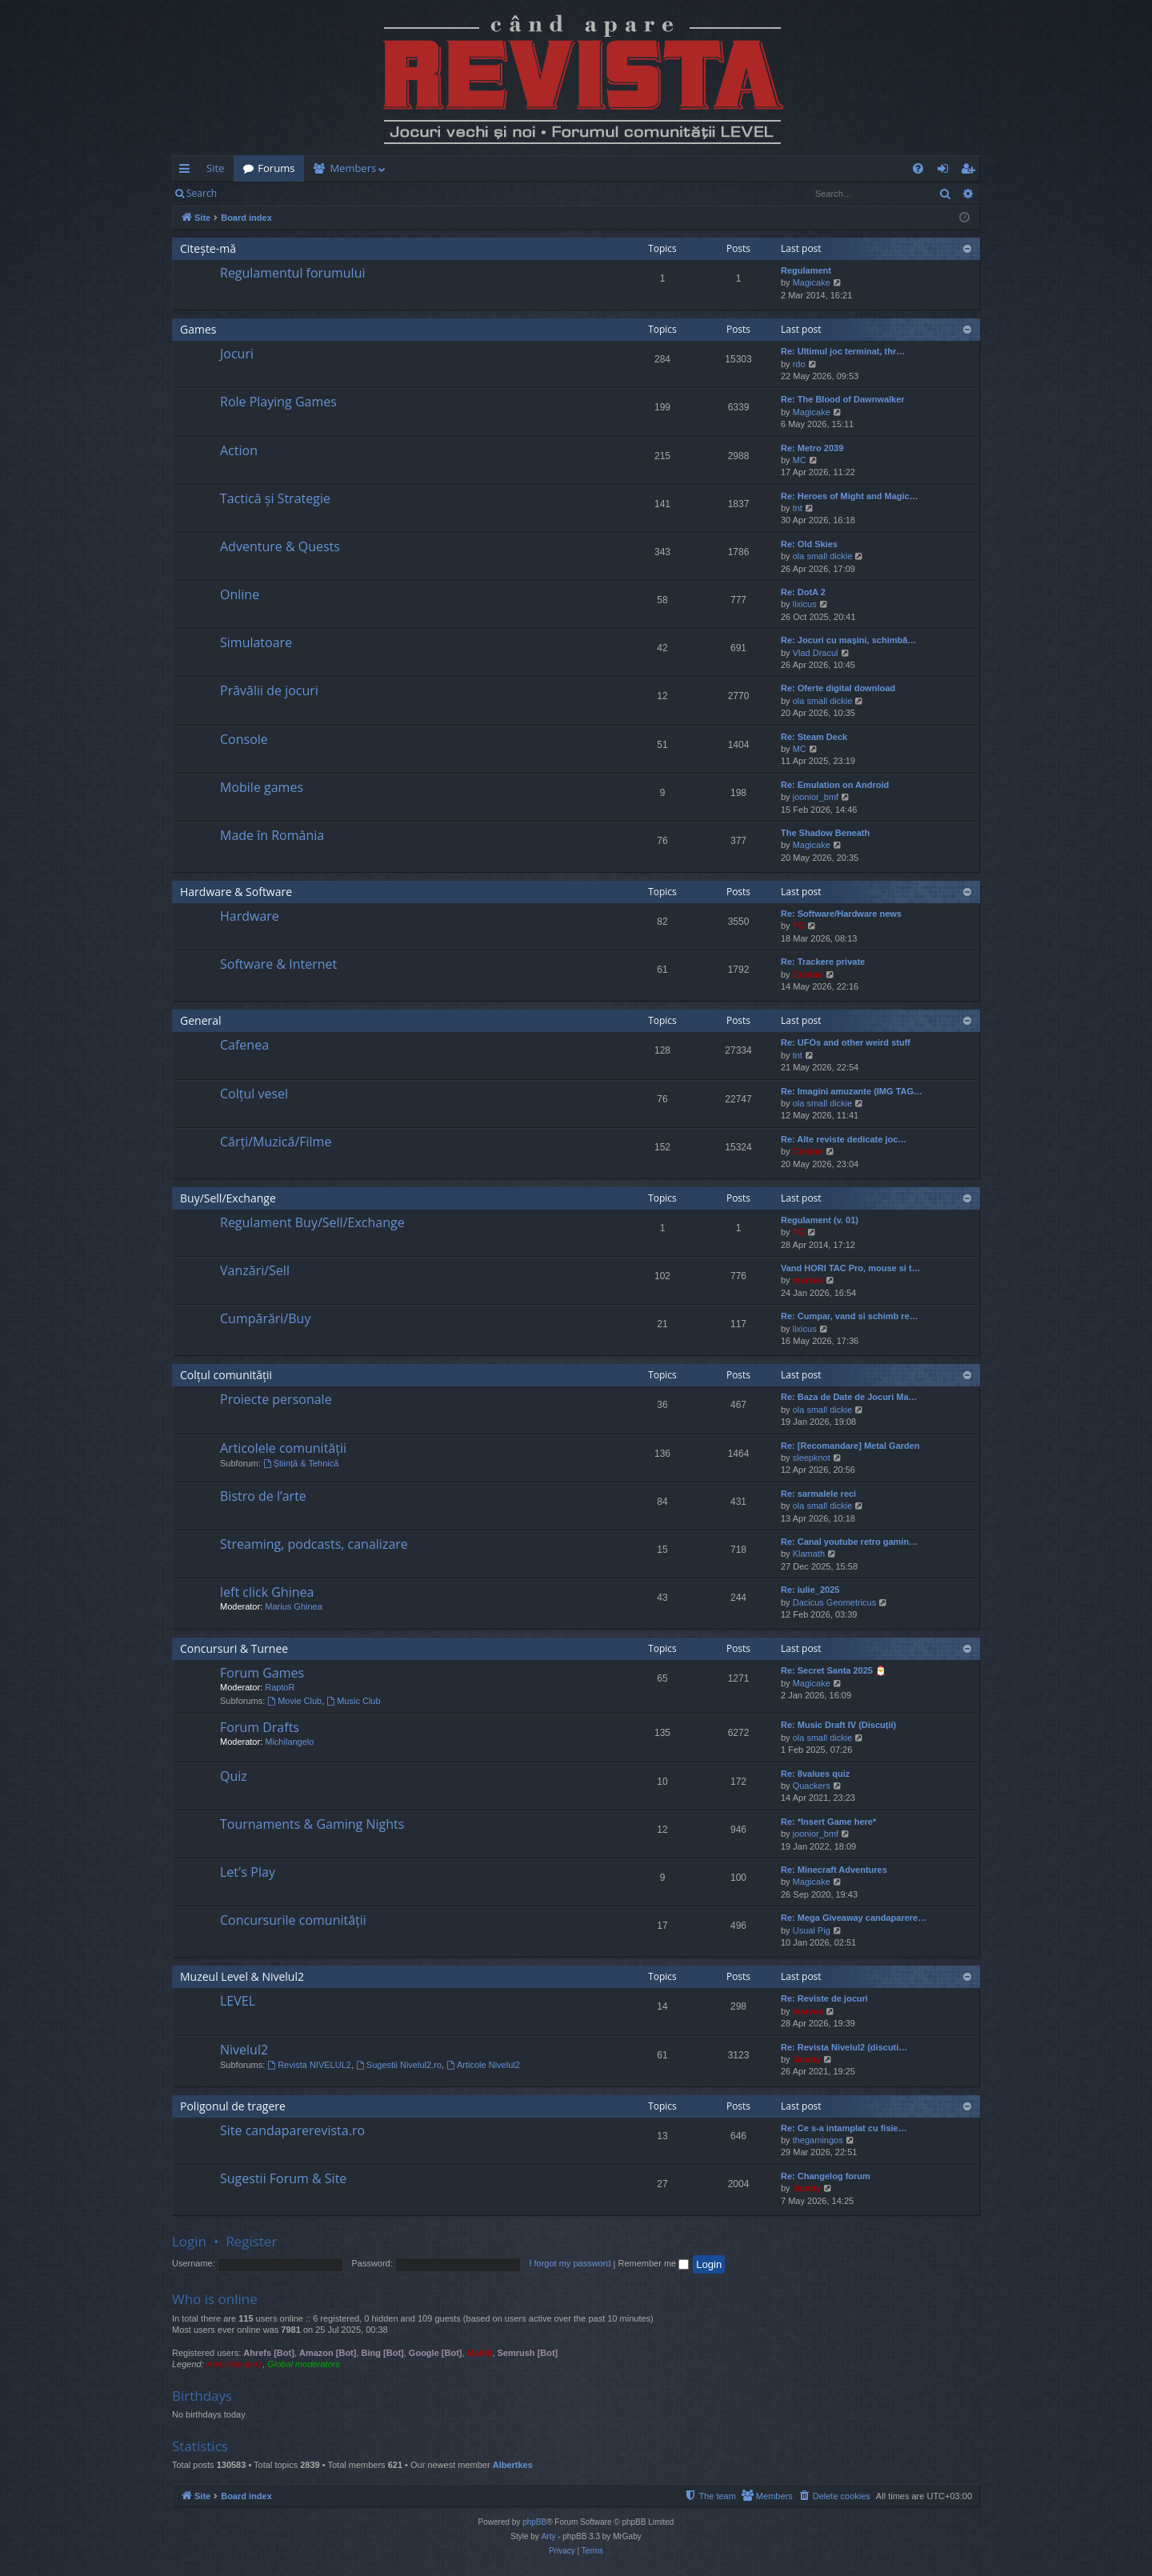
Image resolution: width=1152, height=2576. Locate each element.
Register (305, 193)
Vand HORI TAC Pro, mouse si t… (851, 1268)
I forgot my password (569, 2263)
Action (239, 450)
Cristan (808, 974)
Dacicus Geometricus (835, 1602)
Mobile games (261, 787)
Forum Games (262, 1673)
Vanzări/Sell (255, 1270)
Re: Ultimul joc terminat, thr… (843, 351)
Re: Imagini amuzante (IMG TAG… (851, 1091)
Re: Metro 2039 (812, 448)
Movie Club (294, 1701)
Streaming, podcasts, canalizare (314, 1544)
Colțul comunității (226, 1374)
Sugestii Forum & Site (283, 2178)
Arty (549, 2536)
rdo (799, 364)
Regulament (806, 270)
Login (252, 193)
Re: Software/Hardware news (841, 913)
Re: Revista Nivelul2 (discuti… (844, 2047)
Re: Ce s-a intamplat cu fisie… (844, 2128)
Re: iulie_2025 (810, 1589)
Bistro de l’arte (263, 1496)
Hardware (249, 916)
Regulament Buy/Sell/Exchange (312, 1222)
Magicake (811, 282)
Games (198, 329)
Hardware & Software (236, 891)
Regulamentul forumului (292, 273)
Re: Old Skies (809, 544)
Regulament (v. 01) (819, 1220)
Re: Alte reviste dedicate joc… (843, 1139)
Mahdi (480, 2353)
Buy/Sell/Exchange (228, 1198)
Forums (276, 168)
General (201, 1020)
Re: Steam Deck (814, 737)
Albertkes (513, 2465)
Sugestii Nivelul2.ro (399, 2065)
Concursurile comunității (293, 1920)
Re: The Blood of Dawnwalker (843, 399)
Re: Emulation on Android (835, 785)
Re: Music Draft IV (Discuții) (838, 1725)
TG (799, 925)
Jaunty (807, 2059)
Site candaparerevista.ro (292, 2130)
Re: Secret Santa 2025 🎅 (833, 1670)
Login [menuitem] (946, 171)
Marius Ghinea (293, 1606)
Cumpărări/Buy (265, 1318)
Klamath (809, 1553)
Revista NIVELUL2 (309, 2065)
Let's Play (247, 1872)
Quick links (187, 171)
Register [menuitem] (971, 171)
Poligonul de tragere (233, 2106)
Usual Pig (811, 1930)
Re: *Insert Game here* (828, 1821)
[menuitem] (669, 168)
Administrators (234, 2364)
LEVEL (237, 2001)
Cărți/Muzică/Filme (275, 1141)
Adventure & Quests (280, 546)
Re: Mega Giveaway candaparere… (853, 1917)
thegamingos (818, 2140)
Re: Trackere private (823, 961)
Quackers (811, 1785)
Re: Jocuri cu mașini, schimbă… (848, 640)
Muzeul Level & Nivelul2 (242, 1976)
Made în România (272, 835)
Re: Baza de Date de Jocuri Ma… (849, 1397)
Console (244, 739)
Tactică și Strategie (275, 498)
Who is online (215, 2299)
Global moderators (303, 2364)
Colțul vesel (254, 1093)
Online (239, 594)
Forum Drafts (259, 1727)
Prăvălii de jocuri (269, 690)
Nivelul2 (244, 2049)
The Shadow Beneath (825, 833)
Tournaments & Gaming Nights (312, 1824)
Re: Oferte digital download (838, 688)
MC (799, 460)
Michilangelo (289, 1741)
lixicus (805, 604)
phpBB (534, 2522)
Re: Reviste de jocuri (824, 1998)
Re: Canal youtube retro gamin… (849, 1541)
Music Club (353, 1701)
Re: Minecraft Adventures (834, 1869)
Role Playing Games (278, 401)
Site (215, 168)
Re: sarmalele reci (818, 1493)
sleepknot (811, 1457)
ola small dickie (823, 556)
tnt (797, 508)
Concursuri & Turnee (234, 1648)
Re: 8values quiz (815, 1773)
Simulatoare (256, 642)
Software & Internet (278, 964)
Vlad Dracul (815, 653)
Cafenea (244, 1045)
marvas (808, 1280)
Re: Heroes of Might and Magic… (849, 496)
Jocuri (237, 353)
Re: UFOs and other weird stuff (845, 1042)
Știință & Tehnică (301, 1463)
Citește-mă (208, 248)
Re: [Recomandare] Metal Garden (850, 1445)
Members (353, 168)
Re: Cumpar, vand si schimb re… (849, 1316)
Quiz (233, 1776)
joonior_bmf (815, 797)
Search (201, 193)
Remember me (653, 2263)
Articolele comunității (283, 1448)
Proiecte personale (276, 1399)
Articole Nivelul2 (483, 2065)
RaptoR (279, 1687)
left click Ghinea (267, 1592)
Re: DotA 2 (803, 592)
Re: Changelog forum (825, 2176)
